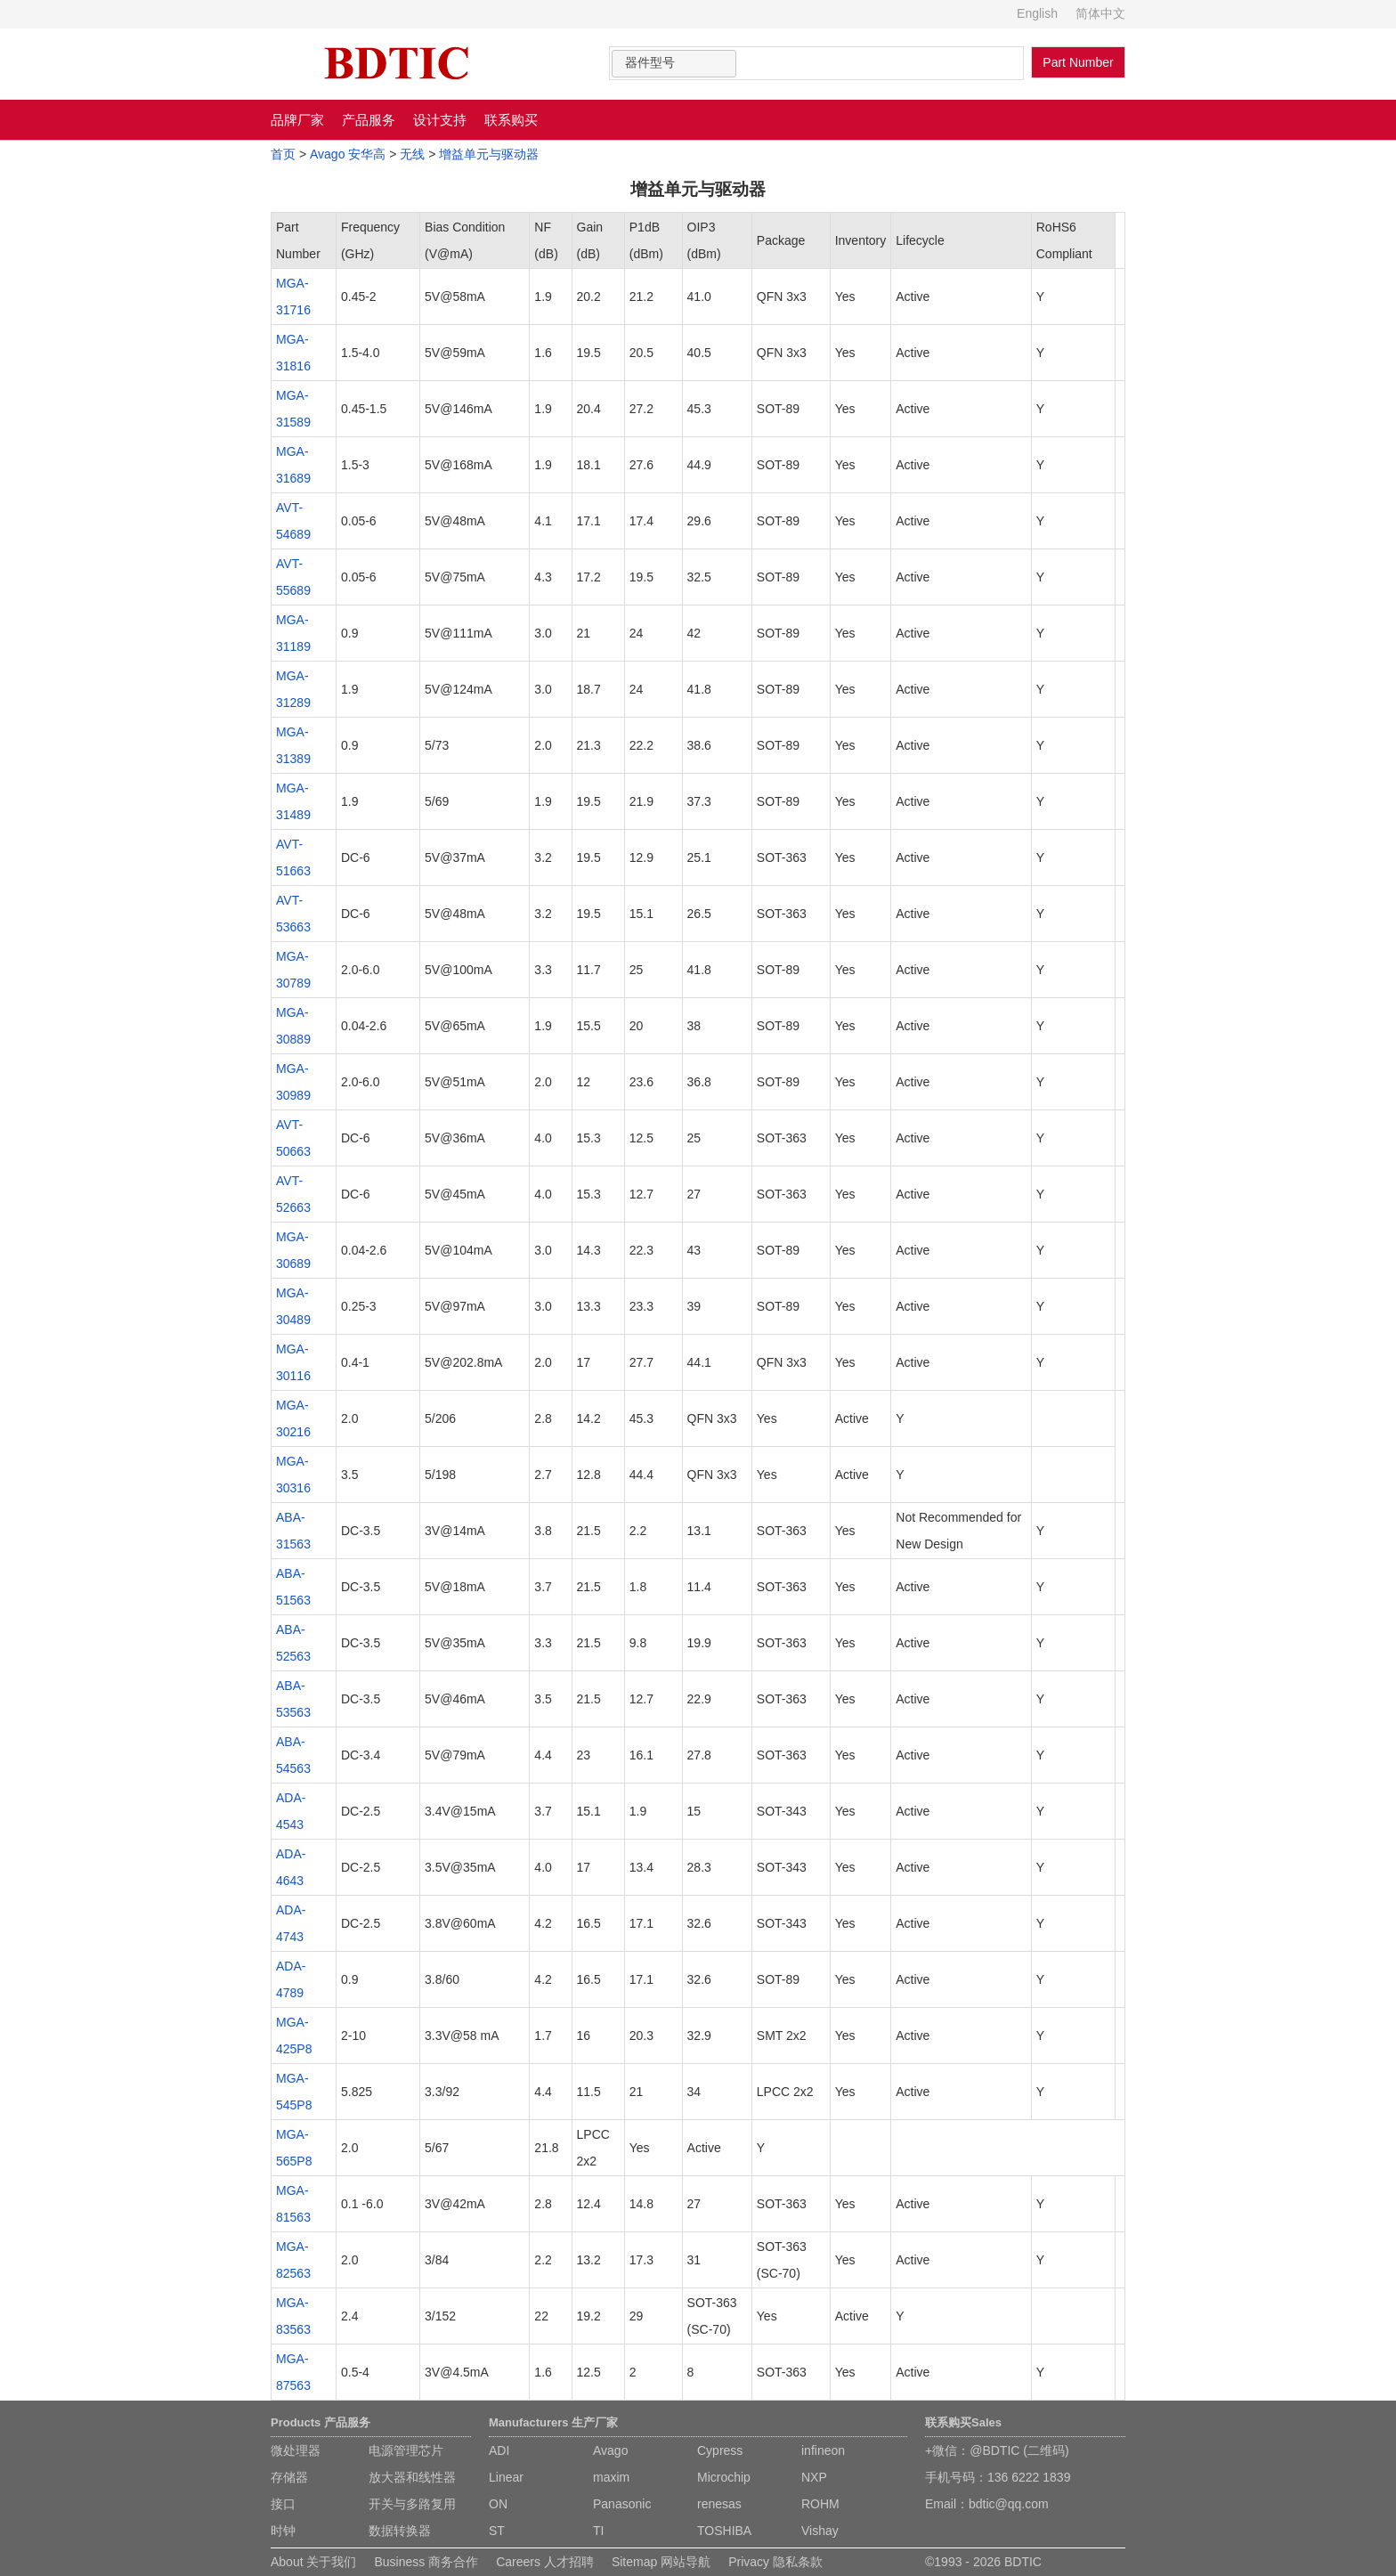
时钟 (283, 2530)
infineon (823, 2450)
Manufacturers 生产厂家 (553, 2422)
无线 (412, 154)
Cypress (720, 2450)
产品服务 (368, 119)
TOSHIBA (724, 2530)
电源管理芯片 (406, 2450)
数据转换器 (400, 2530)
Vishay (820, 2530)
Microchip (724, 2477)
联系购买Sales (963, 2422)
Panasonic (622, 2504)
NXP (814, 2477)
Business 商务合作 (426, 2562)
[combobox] (674, 63)
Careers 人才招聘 (545, 2562)
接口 (283, 2504)
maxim (611, 2477)
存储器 (289, 2477)
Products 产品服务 (320, 2422)
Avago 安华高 (348, 154)
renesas (719, 2504)
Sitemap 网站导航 (661, 2562)
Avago (610, 2450)
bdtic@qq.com (1009, 2504)
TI (598, 2530)
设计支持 (440, 119)
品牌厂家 (297, 119)
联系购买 (511, 119)
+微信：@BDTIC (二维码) (997, 2450)
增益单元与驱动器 (489, 154)
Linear (506, 2477)
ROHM (820, 2504)
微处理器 (296, 2450)
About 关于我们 (313, 2562)
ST (497, 2530)
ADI (499, 2450)
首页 (283, 154)
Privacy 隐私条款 (775, 2562)
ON (498, 2504)
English (1037, 13)
